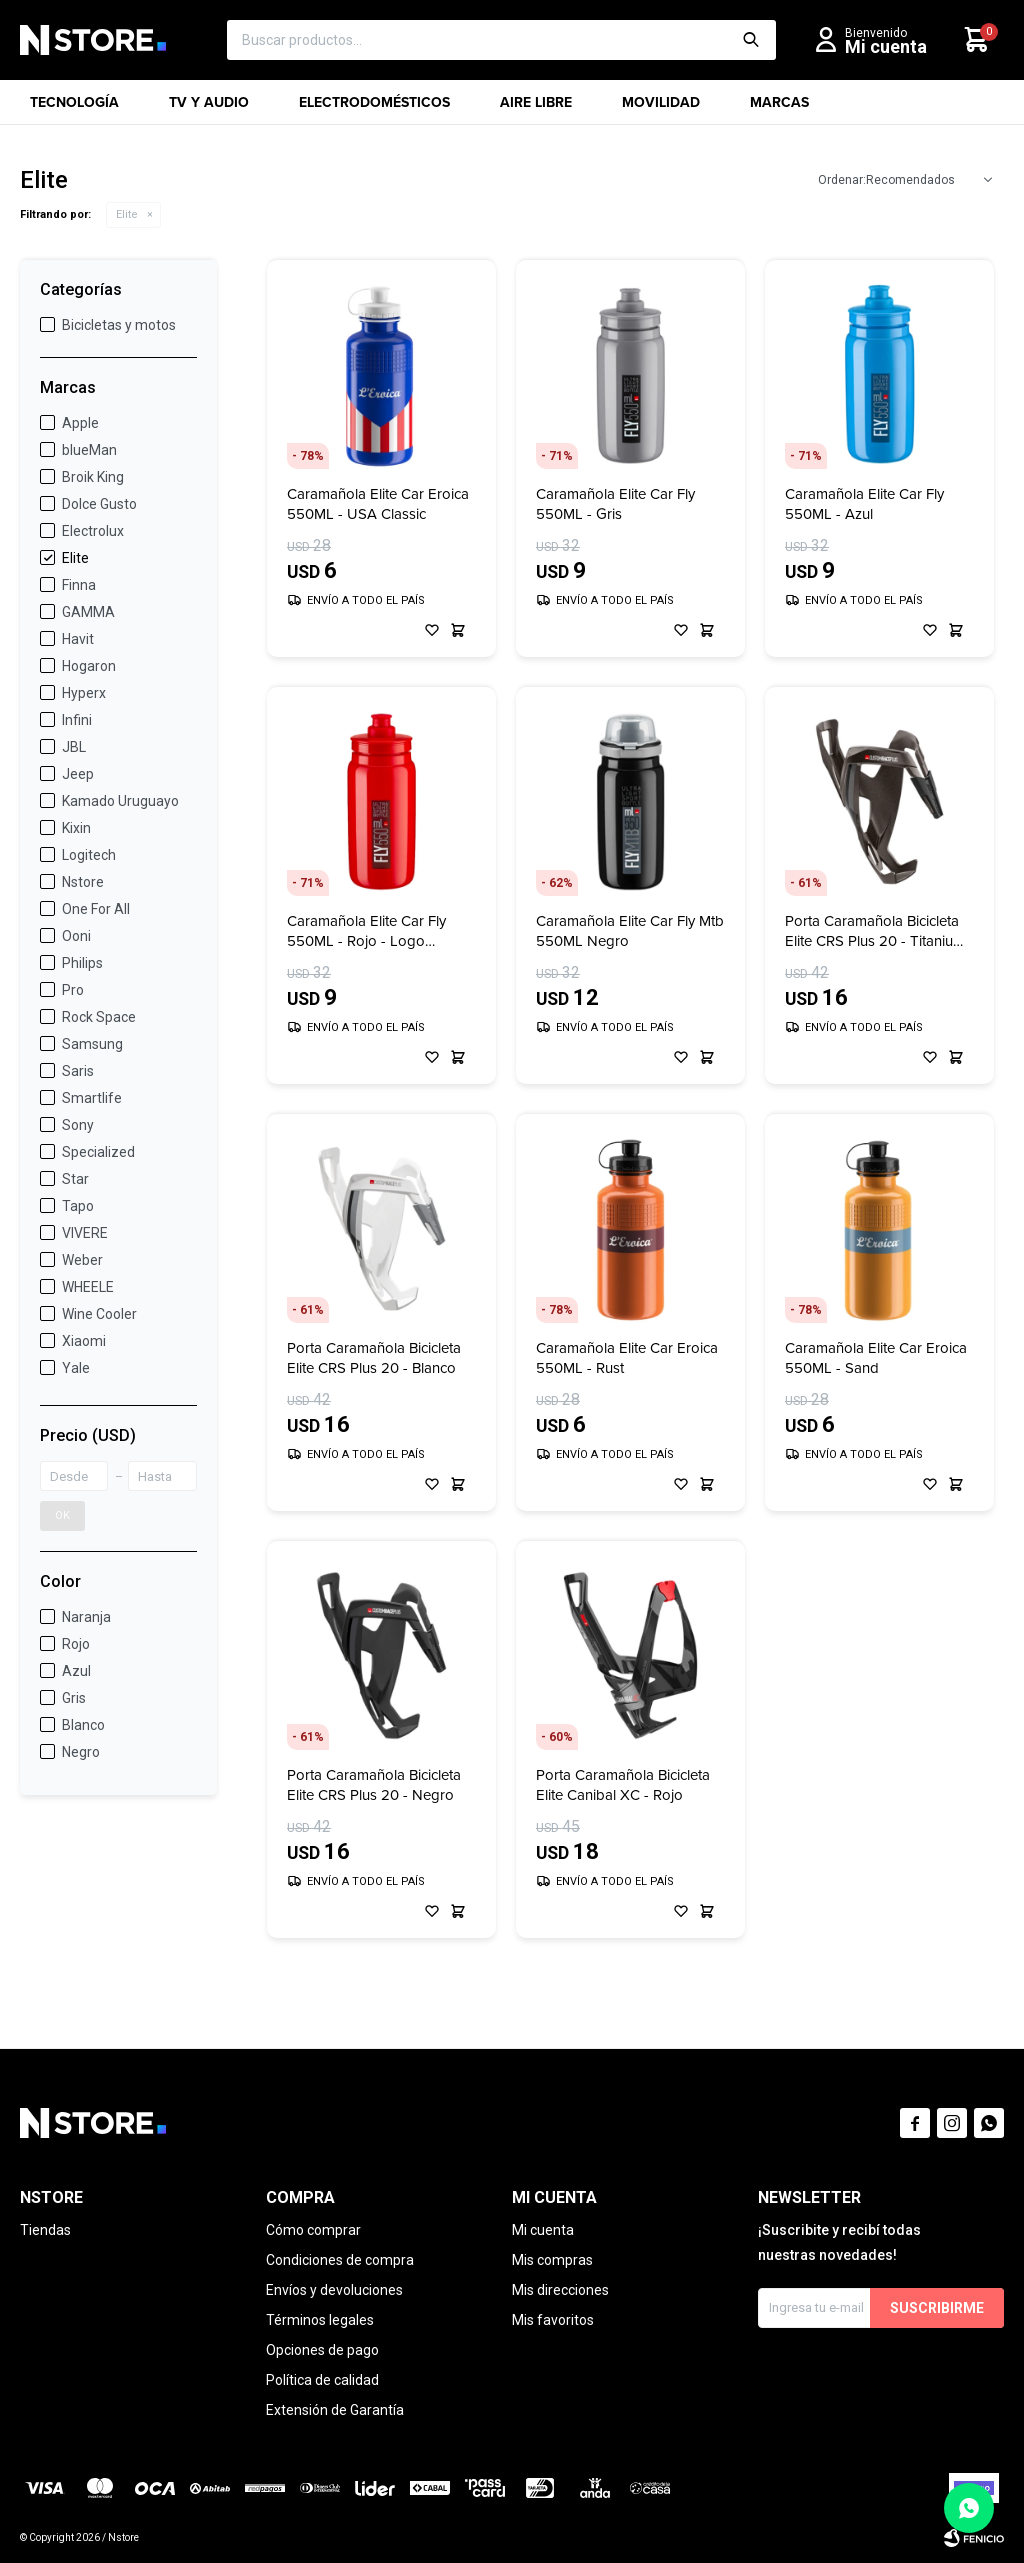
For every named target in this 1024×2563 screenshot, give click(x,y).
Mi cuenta (543, 2230)
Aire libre (536, 108)
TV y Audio (209, 108)
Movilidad (661, 108)
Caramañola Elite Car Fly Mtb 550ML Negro (630, 931)
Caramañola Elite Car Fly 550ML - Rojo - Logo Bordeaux (366, 931)
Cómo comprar (313, 2230)
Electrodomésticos (374, 108)
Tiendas (45, 2230)
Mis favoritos (553, 2320)
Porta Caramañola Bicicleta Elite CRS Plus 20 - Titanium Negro (875, 931)
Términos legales (320, 2320)
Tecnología (74, 108)
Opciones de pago (322, 2350)
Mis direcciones (560, 2290)
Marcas (779, 108)
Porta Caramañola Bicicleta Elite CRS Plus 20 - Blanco (374, 1358)
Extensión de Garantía (335, 2410)
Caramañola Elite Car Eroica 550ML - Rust (627, 1358)
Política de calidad (322, 2380)
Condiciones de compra (340, 2260)
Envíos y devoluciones (334, 2290)
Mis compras (552, 2260)
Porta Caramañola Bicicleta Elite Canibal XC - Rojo (623, 1785)
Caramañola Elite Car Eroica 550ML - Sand (876, 1358)
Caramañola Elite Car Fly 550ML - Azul (864, 504)
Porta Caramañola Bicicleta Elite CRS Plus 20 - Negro (374, 1785)
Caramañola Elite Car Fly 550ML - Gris (615, 504)
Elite (127, 214)
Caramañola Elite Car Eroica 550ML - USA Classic (378, 504)
